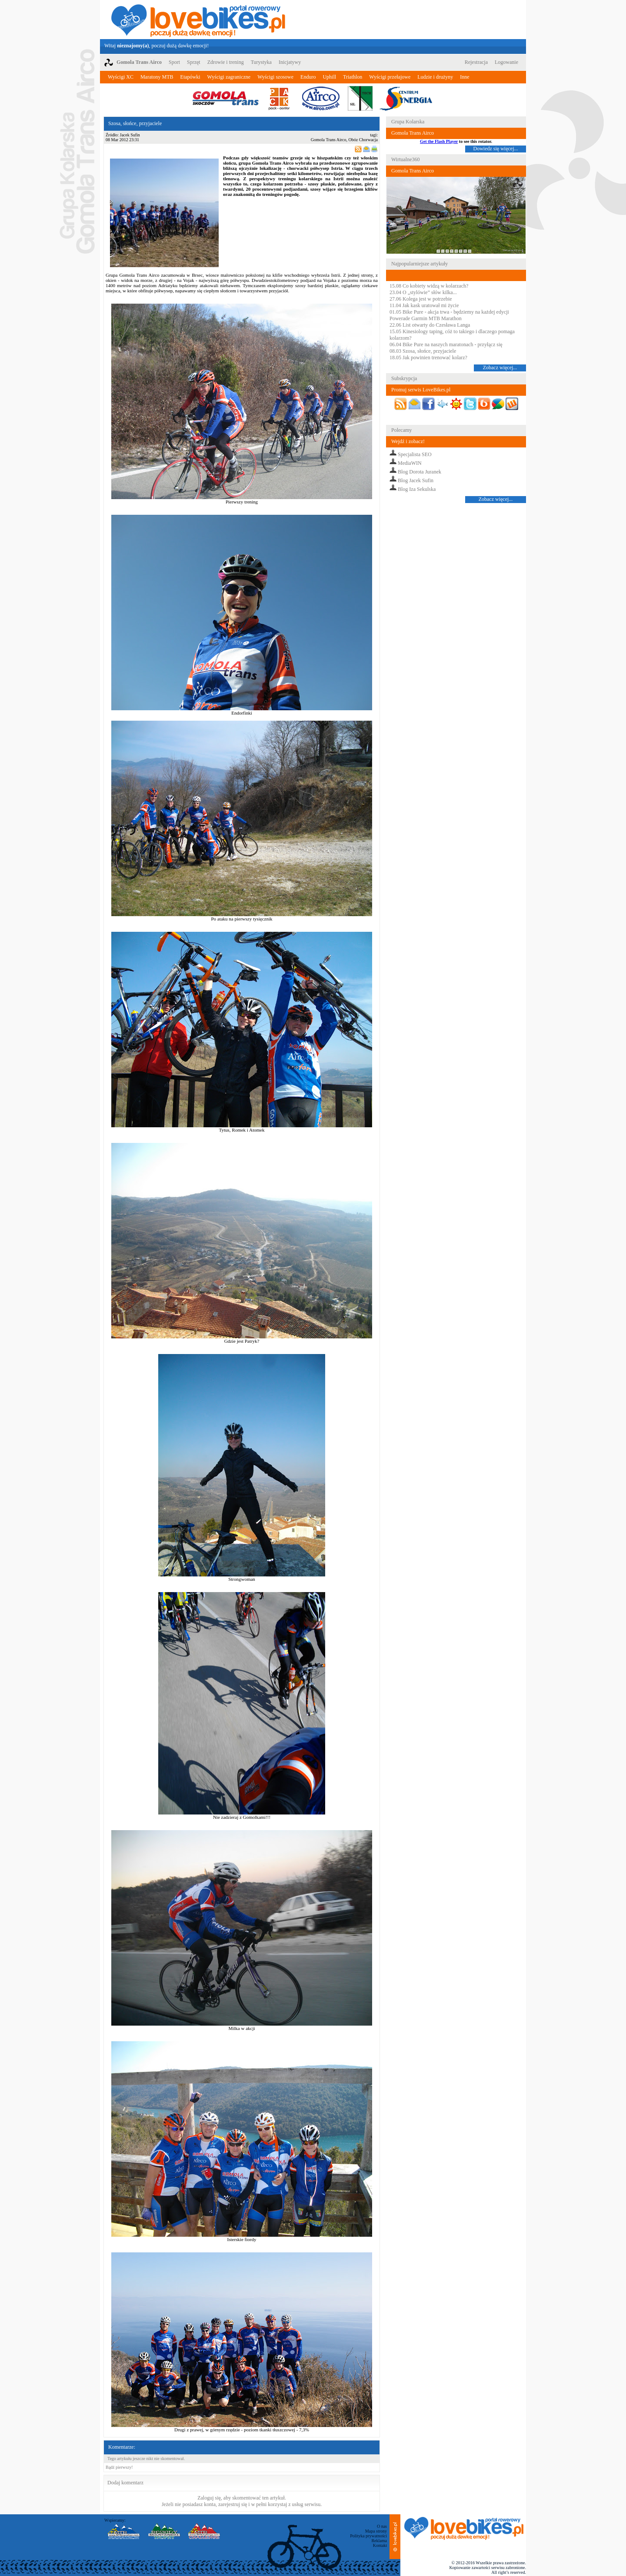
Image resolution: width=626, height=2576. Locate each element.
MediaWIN (410, 463)
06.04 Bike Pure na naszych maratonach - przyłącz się (446, 344)
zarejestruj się (232, 2504)
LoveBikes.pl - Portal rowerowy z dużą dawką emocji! (198, 19)
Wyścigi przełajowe (389, 77)
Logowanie (506, 62)
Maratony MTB (156, 77)
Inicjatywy (290, 62)
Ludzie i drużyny (435, 77)
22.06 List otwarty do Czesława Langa (430, 325)
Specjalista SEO (415, 454)
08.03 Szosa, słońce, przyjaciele (423, 351)
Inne (464, 77)
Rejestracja (476, 62)
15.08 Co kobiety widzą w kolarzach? (429, 286)
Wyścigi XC (120, 77)
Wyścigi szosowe (275, 77)
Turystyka (261, 62)
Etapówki (190, 77)
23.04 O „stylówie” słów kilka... (423, 292)
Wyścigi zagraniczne (229, 77)
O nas (382, 2526)
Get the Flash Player (439, 141)
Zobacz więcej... (500, 367)
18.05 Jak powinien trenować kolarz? (428, 357)
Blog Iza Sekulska (417, 489)
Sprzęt (193, 62)
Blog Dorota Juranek (419, 472)
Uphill (329, 77)
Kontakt (380, 2545)
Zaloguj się (209, 2498)
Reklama (379, 2540)
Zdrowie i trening (225, 62)
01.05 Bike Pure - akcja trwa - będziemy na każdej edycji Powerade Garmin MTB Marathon (449, 315)
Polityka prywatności (368, 2535)
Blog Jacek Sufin (415, 480)
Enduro (308, 77)
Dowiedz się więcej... (495, 149)
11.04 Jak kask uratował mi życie (424, 305)
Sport (174, 62)
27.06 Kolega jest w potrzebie (421, 299)
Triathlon (352, 77)
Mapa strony (376, 2531)
